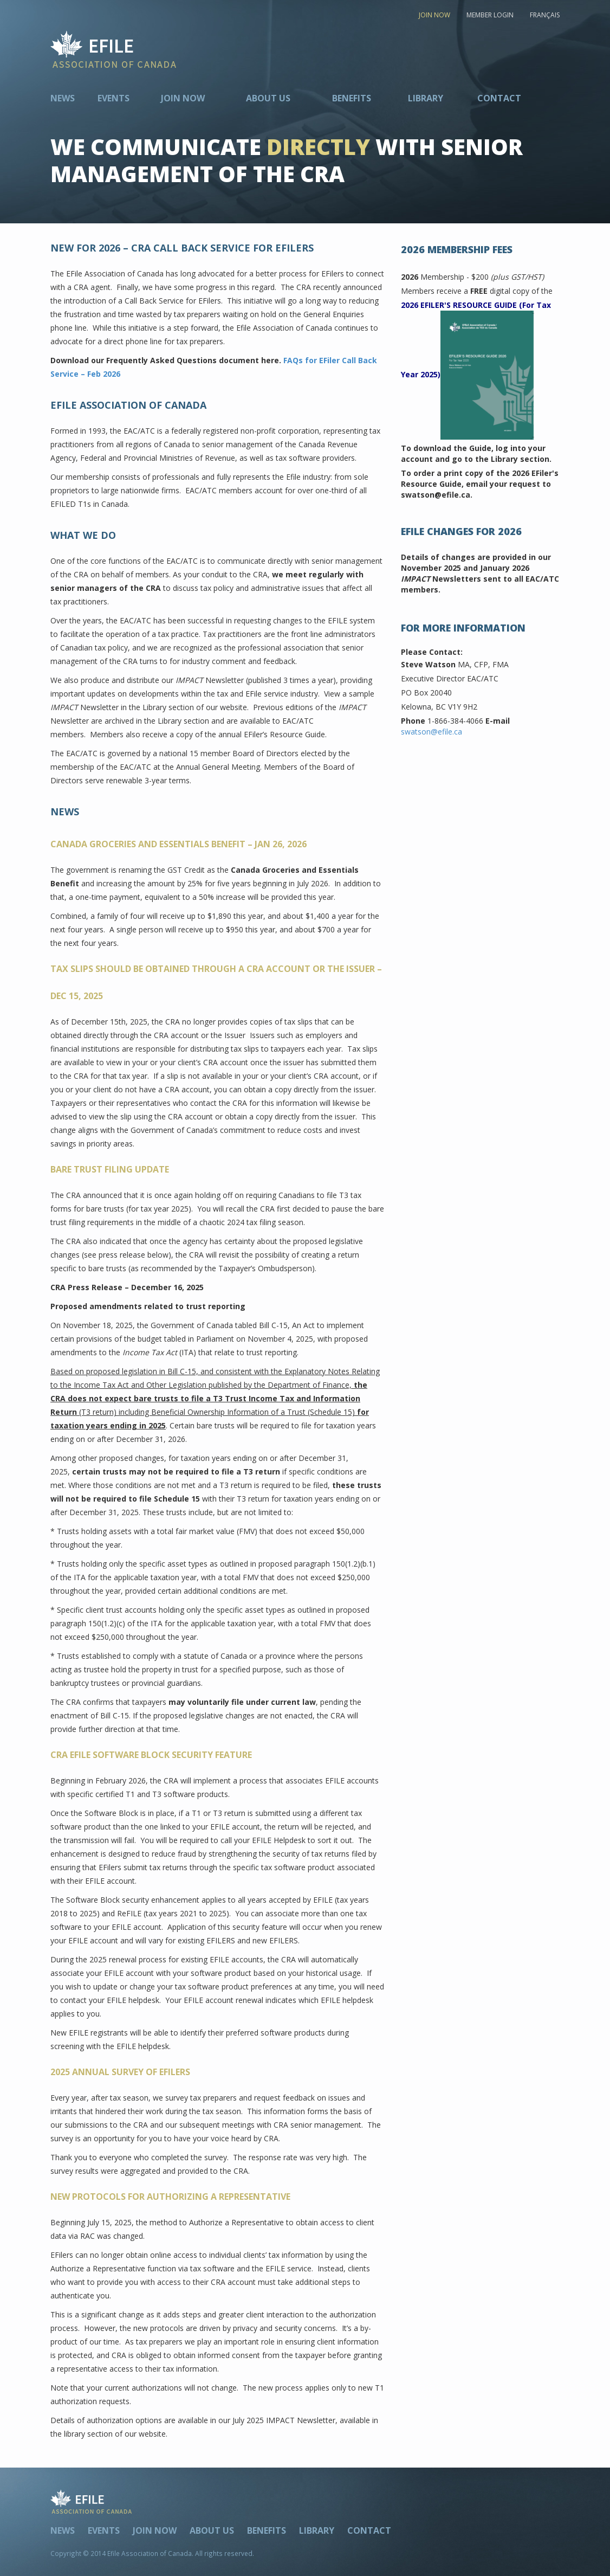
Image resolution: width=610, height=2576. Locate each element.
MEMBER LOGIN (490, 15)
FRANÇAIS (545, 15)
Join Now (183, 98)
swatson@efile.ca (431, 731)
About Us (268, 98)
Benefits (351, 98)
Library (425, 98)
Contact (499, 98)
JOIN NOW (434, 15)
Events (113, 98)
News (62, 98)
